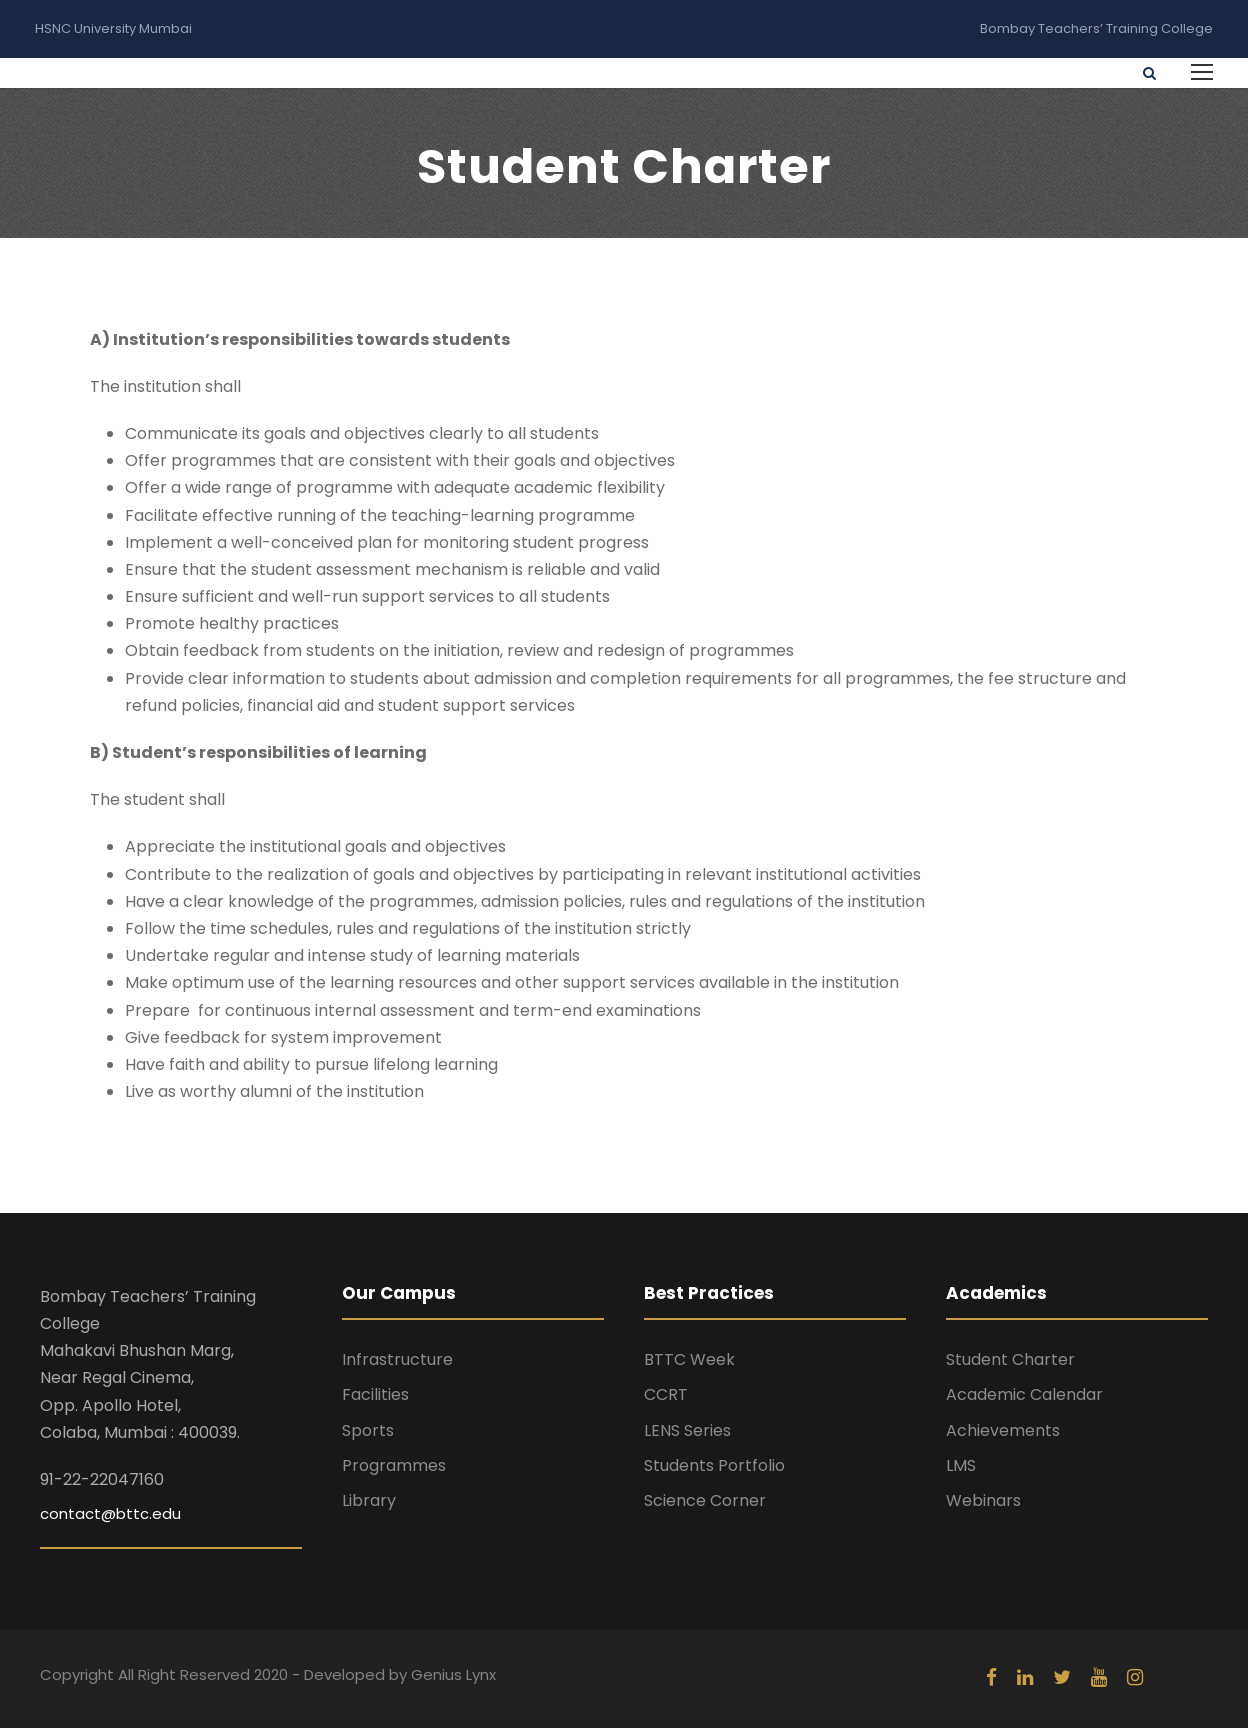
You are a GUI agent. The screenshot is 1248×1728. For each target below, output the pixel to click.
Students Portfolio (714, 1465)
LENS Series (687, 1430)
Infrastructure (397, 1359)
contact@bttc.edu (110, 1513)
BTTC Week (689, 1359)
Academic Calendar (1024, 1394)
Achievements (1003, 1430)
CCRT (666, 1394)
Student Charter (1010, 1359)
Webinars (983, 1500)
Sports (368, 1430)
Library (369, 1500)
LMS (961, 1465)
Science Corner (705, 1500)
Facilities (375, 1394)
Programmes (394, 1465)
